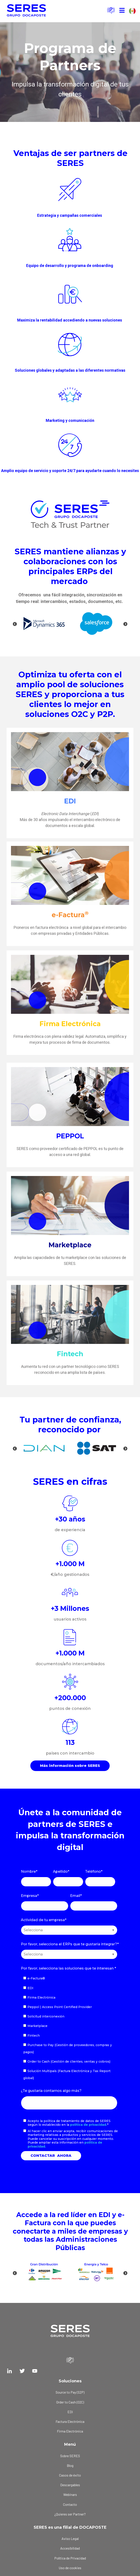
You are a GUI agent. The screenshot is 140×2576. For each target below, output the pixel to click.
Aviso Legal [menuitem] (70, 2538)
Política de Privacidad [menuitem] (70, 2558)
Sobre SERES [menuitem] (70, 2456)
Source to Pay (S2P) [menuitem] (70, 2392)
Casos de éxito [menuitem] (70, 2475)
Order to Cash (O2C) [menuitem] (70, 2402)
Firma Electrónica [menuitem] (70, 2431)
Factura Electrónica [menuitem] (70, 2421)
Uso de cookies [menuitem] (70, 2568)
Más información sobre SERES (70, 1766)
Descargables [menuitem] (70, 2485)
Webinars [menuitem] (70, 2494)
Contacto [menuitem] (70, 2504)
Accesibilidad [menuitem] (70, 2548)
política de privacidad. (88, 2125)
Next (125, 624)
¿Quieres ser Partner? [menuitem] (70, 2514)
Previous (15, 624)
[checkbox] (69, 2028)
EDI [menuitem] (70, 2412)
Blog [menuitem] (70, 2465)
